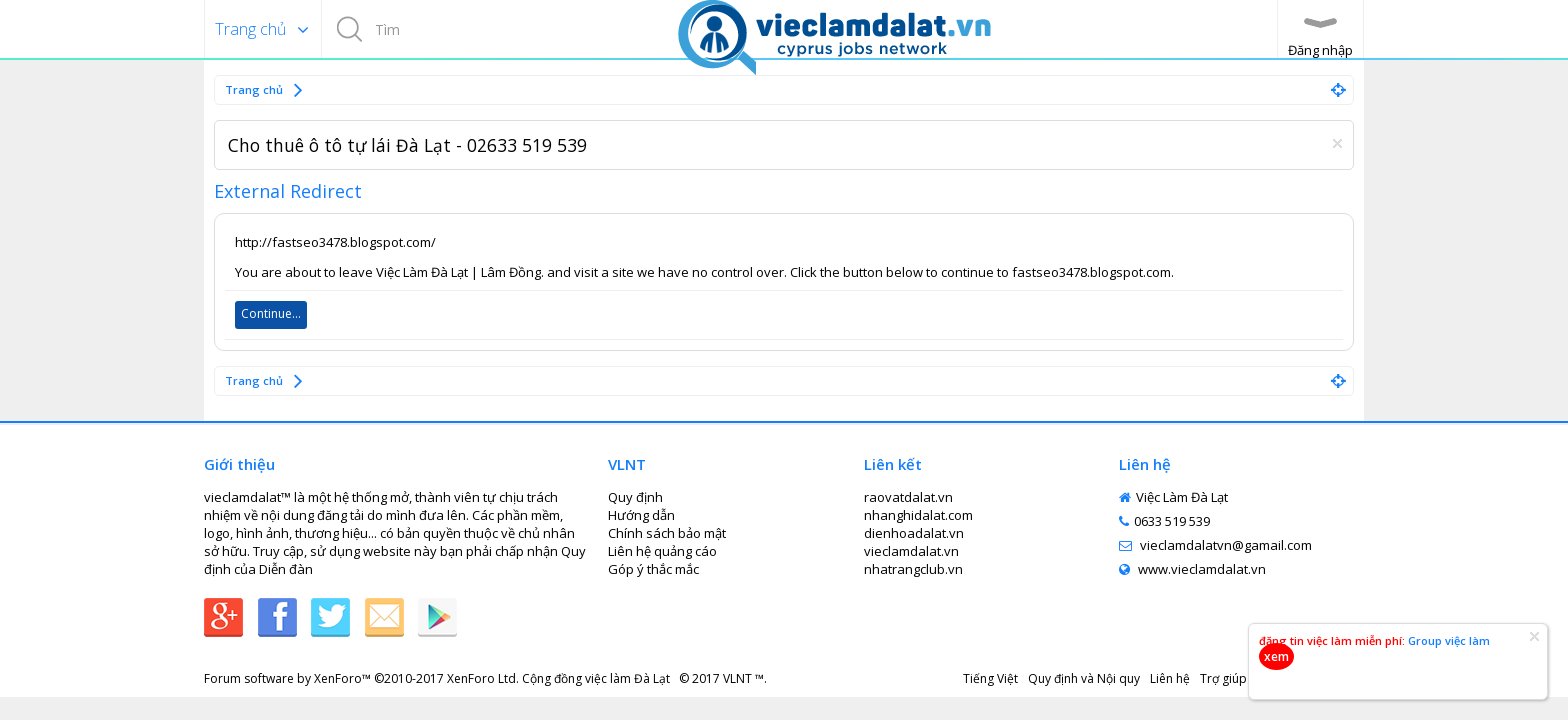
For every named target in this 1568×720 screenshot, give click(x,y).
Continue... (271, 313)
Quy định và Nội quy (1084, 678)
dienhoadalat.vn (914, 533)
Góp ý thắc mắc (653, 569)
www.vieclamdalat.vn (1192, 569)
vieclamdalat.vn (911, 551)
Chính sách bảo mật (667, 533)
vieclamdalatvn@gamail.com (1215, 545)
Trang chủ (250, 29)
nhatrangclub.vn (913, 569)
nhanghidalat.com (918, 515)
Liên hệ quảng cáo (662, 551)
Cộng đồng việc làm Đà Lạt (597, 678)
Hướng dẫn (641, 515)
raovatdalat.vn (908, 497)
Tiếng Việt (990, 678)
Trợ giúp (1223, 678)
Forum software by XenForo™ (361, 678)
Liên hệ (1170, 678)
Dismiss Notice (1337, 143)
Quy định (635, 497)
